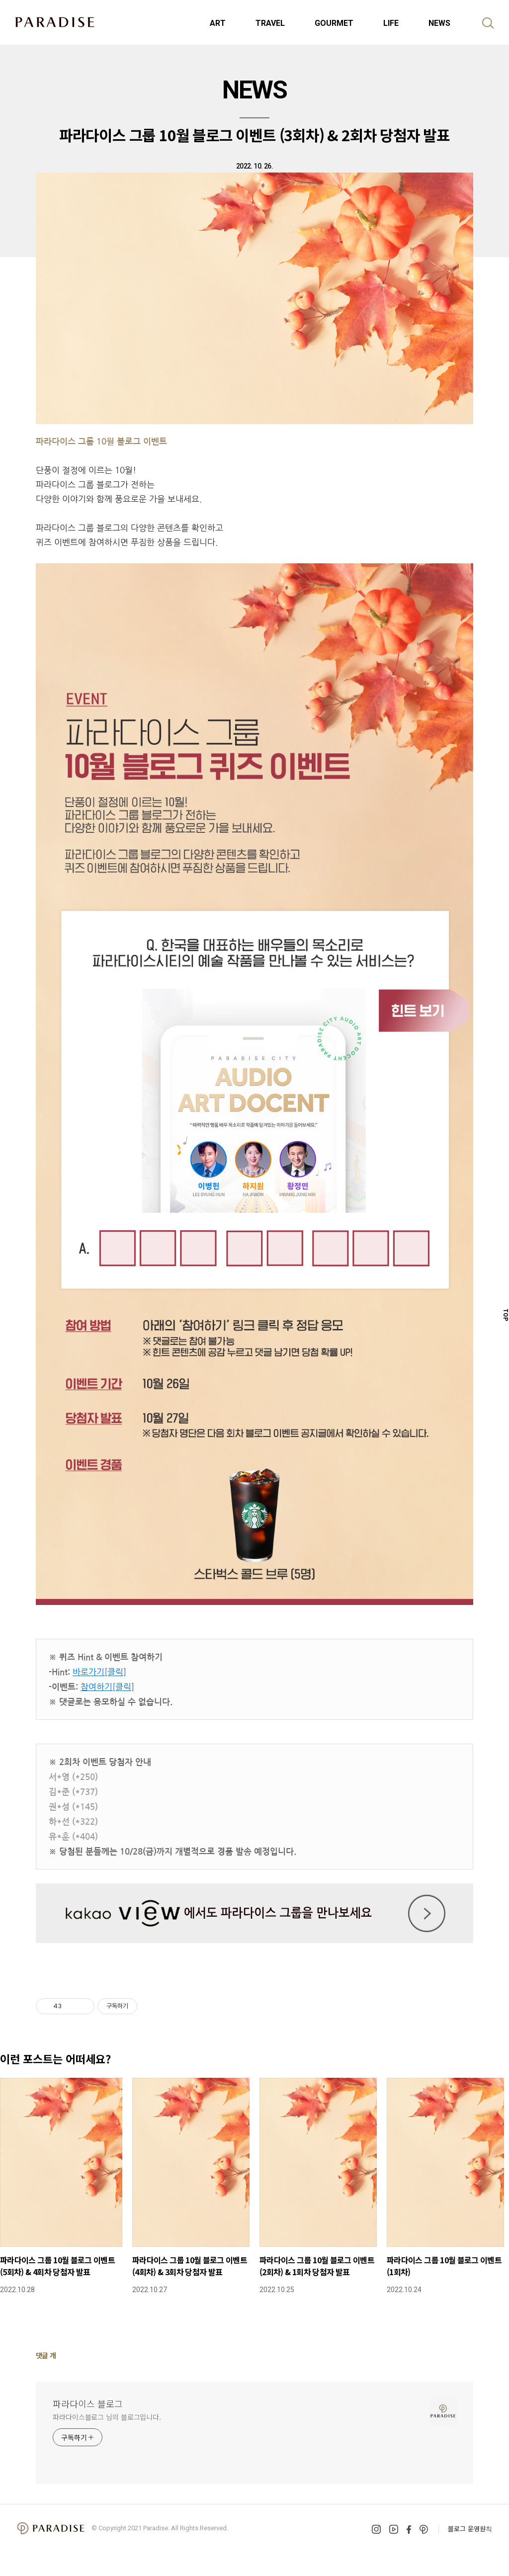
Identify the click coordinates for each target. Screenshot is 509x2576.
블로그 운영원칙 (470, 2528)
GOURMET (334, 23)
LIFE (391, 23)
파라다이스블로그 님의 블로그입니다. (107, 2417)
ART (218, 23)
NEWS (439, 23)
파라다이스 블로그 (88, 2403)
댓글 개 (46, 2355)
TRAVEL (270, 23)
